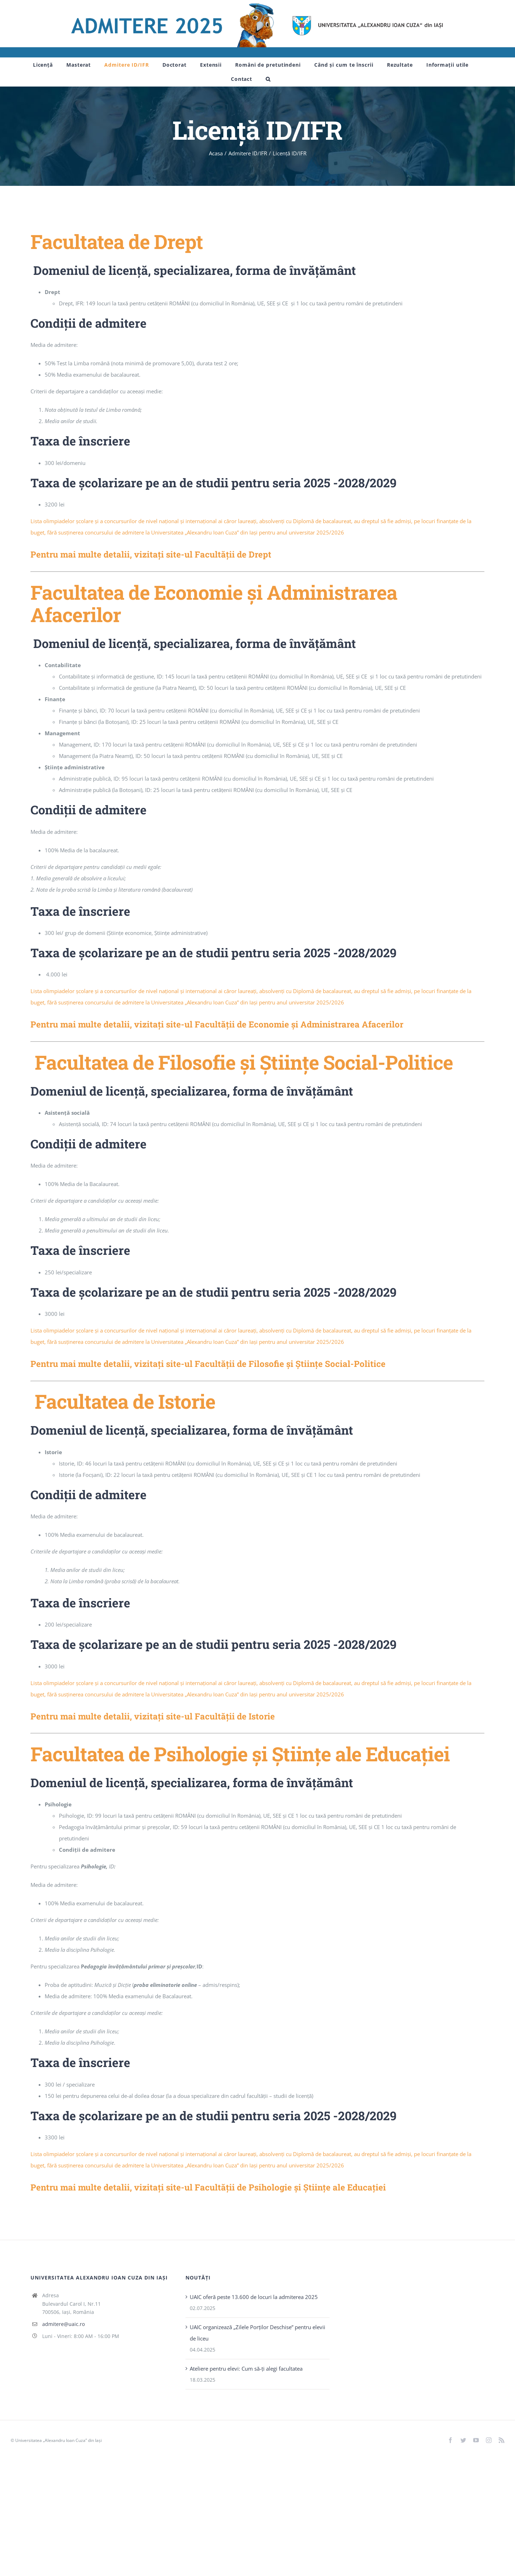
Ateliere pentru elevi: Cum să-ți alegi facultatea (246, 2368)
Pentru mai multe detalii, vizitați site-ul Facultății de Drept (151, 554)
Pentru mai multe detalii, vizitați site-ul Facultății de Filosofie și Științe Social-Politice (208, 1363)
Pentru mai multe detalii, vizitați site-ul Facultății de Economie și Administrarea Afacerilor (217, 1024)
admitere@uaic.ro (63, 2324)
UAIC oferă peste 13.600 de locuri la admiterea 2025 (254, 2296)
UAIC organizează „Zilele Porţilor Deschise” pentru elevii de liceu (257, 2332)
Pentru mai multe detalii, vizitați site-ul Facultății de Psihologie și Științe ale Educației (208, 2187)
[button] (268, 79)
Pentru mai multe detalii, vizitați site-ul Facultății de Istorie (153, 1716)
